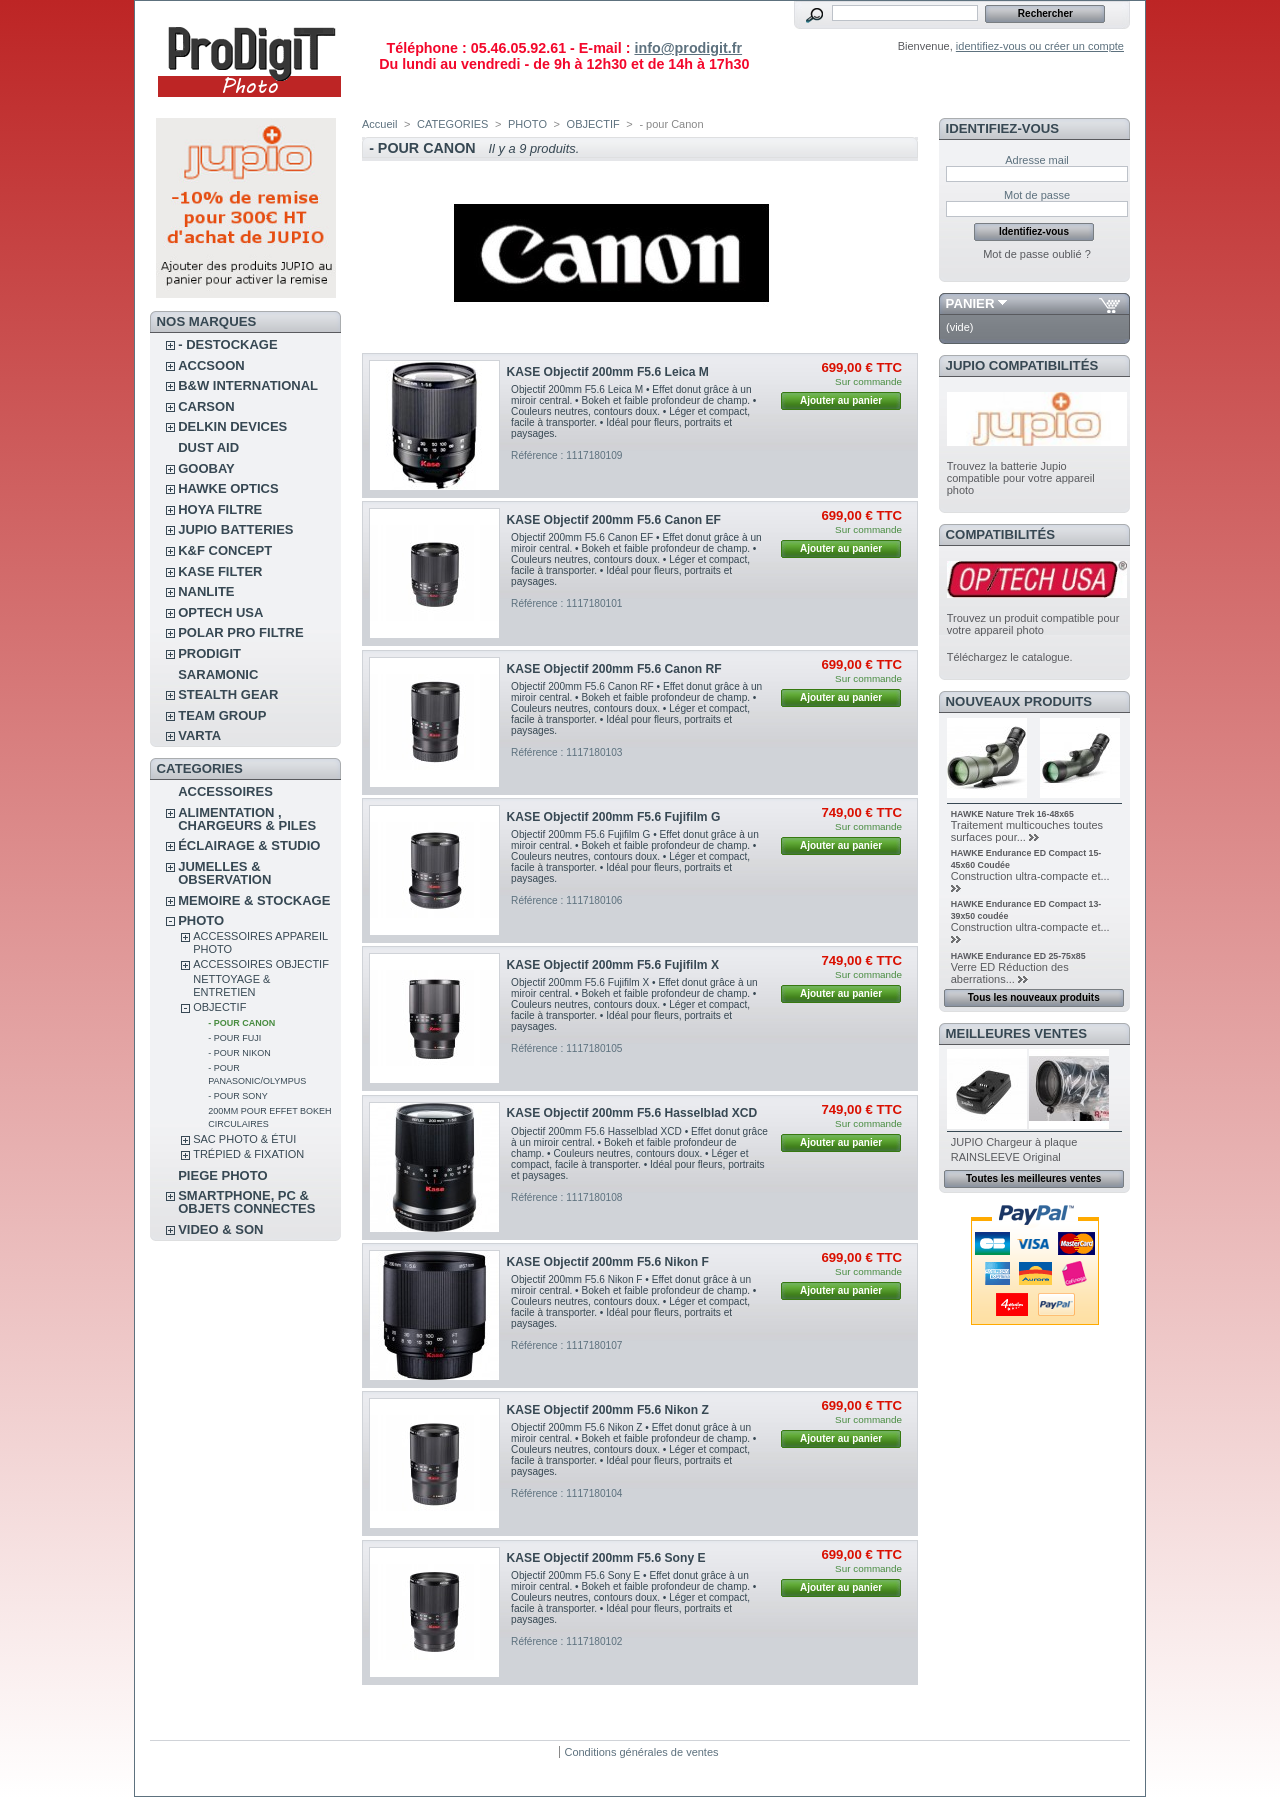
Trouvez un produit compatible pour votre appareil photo (1033, 624)
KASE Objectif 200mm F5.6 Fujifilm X (613, 965)
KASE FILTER (220, 571)
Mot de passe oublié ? (1037, 254)
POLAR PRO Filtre (240, 632)
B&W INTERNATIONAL (248, 385)
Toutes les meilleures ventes (1033, 1178)
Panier (970, 303)
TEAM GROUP (222, 715)
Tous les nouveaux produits (1034, 997)
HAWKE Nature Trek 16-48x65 (1012, 814)
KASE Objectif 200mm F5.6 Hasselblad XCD (632, 1113)
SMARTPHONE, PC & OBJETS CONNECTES (246, 1202)
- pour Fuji (234, 1038)
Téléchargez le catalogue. (1010, 657)
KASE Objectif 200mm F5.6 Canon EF (614, 520)
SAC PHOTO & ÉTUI (244, 1139)
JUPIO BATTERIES (235, 529)
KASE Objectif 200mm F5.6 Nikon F (608, 1262)
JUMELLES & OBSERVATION (224, 873)
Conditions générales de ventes (641, 1752)
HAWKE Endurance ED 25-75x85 (1018, 956)
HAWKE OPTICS (228, 488)
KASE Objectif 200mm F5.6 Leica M (608, 372)
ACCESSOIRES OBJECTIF (261, 964)
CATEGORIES (452, 124)
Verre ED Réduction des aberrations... (1010, 973)
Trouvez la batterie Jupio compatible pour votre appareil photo (1021, 478)
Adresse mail (1037, 160)
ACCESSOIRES (225, 791)
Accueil (379, 124)
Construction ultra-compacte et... (1030, 876)
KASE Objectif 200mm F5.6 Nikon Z (608, 1410)
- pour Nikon (239, 1053)
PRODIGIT (209, 653)
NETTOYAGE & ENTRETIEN (231, 985)
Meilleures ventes (1016, 1033)
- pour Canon (241, 1023)
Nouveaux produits (1019, 701)
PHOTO (201, 920)
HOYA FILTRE (220, 509)
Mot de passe (1037, 195)
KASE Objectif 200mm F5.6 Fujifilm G (614, 817)
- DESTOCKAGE (227, 344)
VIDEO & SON (220, 1229)
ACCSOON (211, 365)
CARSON (206, 406)
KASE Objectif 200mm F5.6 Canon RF (614, 669)
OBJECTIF (219, 1007)
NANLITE (206, 591)
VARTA (199, 735)
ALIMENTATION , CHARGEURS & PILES (247, 819)
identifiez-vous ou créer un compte (1040, 46)
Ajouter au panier (841, 400)
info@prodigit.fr (688, 48)
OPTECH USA (220, 612)
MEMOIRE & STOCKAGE (254, 900)
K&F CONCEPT (225, 550)
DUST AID (208, 447)
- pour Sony (238, 1096)
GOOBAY (206, 468)
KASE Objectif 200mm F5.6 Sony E (606, 1558)
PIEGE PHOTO (222, 1175)
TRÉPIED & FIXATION (248, 1154)
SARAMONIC (218, 674)
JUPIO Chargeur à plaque (1014, 1142)
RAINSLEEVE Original (1006, 1157)
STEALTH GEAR (228, 694)
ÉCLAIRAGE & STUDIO (249, 845)
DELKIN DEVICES (232, 426)
